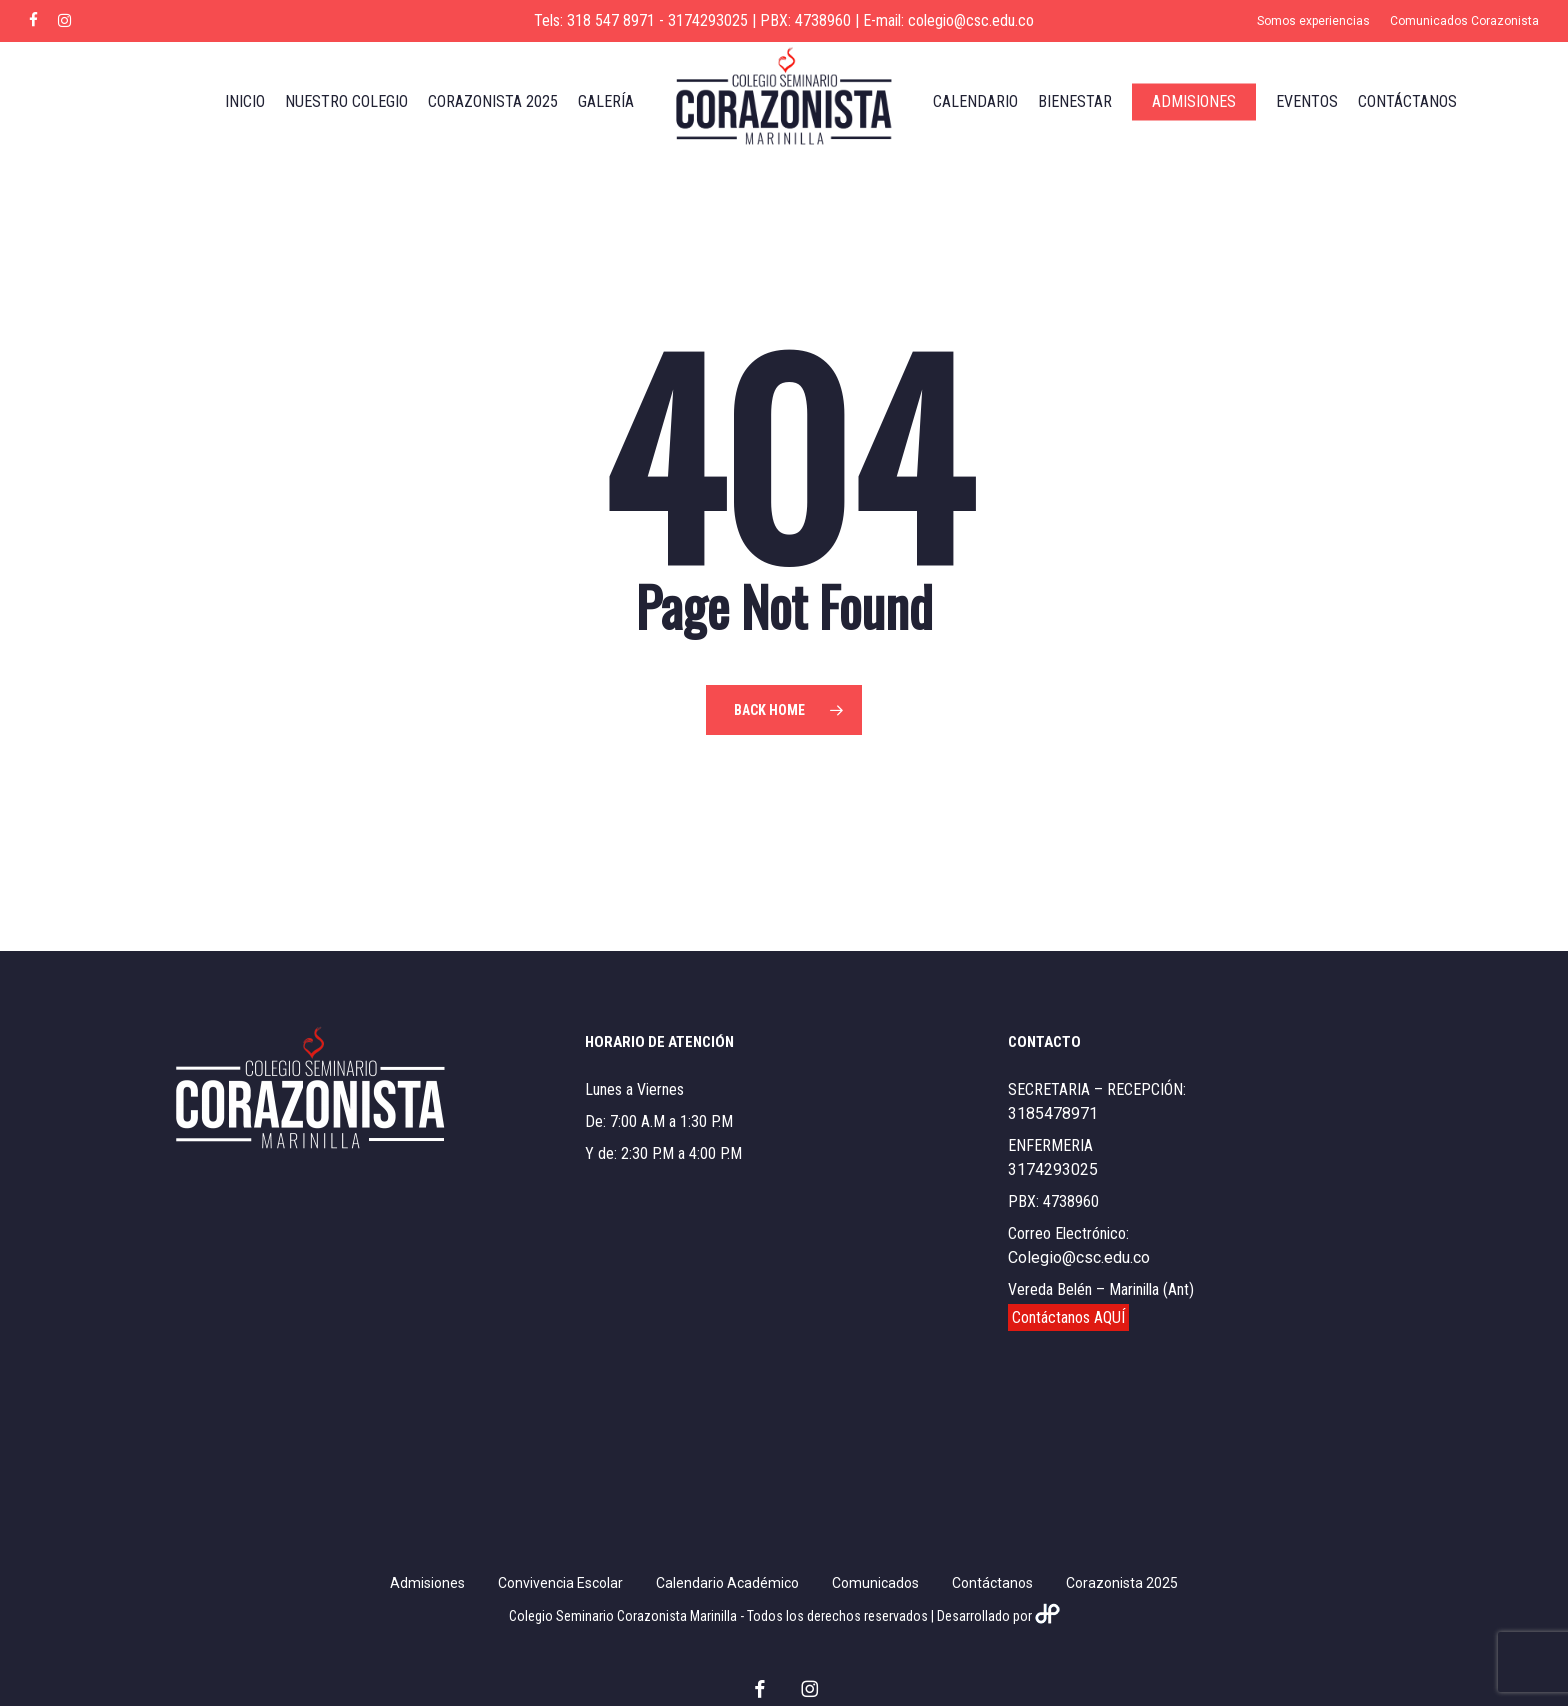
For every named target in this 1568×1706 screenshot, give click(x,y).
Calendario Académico (727, 1583)
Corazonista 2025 (1122, 1583)
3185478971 (1053, 1113)
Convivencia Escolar (560, 1583)
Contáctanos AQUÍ (1068, 1317)
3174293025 (1053, 1169)
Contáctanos (992, 1583)
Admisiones (427, 1583)
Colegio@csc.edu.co (1079, 1257)
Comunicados (875, 1583)
